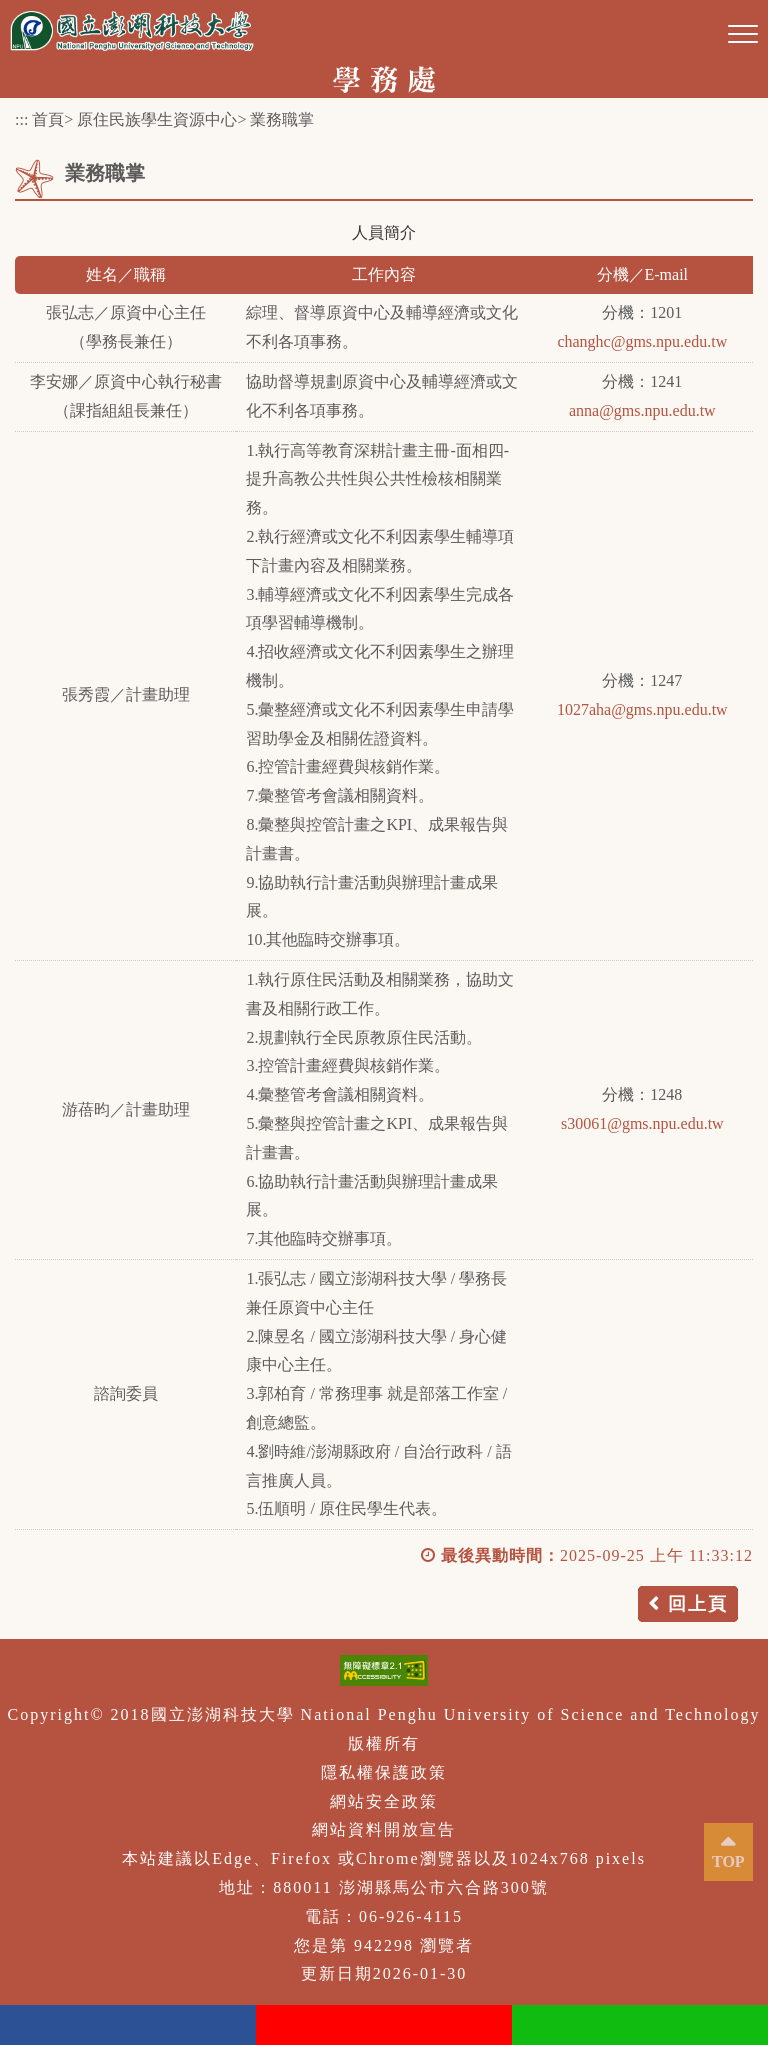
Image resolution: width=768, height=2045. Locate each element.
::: (21, 119)
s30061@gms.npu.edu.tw (642, 1123)
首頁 (48, 119)
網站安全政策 (384, 1801)
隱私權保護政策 (384, 1772)
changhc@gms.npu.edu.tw (642, 341)
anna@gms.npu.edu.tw (642, 410)
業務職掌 (282, 119)
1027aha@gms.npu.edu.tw (642, 709)
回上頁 (698, 1604)
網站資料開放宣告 (384, 1829)
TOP (728, 1861)
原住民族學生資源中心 (157, 119)
